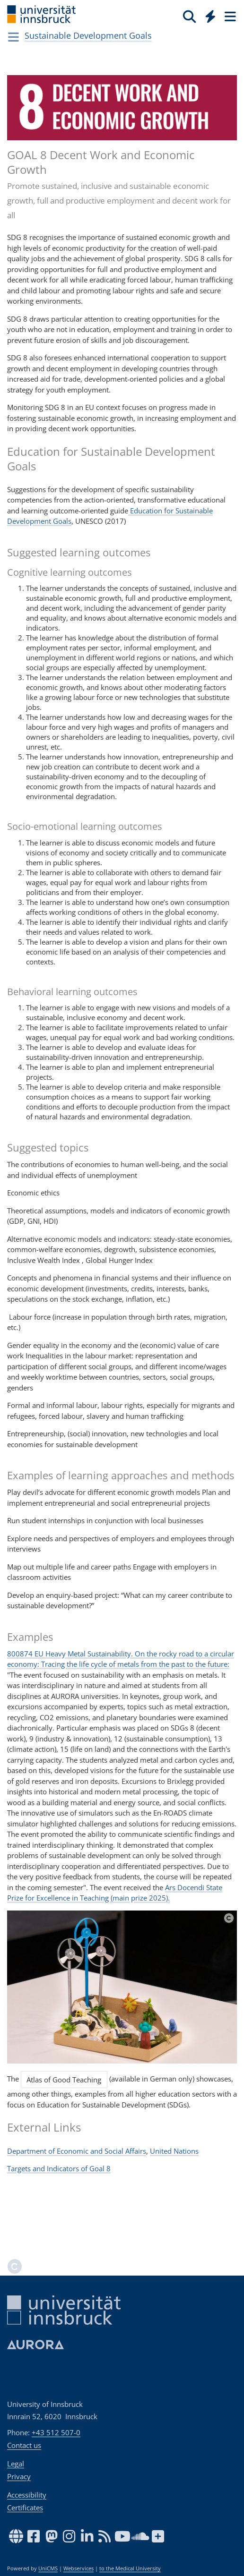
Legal (15, 2463)
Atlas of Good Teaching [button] (63, 2079)
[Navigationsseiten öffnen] (13, 36)
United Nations (174, 2151)
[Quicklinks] (210, 16)
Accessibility (26, 2494)
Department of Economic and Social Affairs (76, 2151)
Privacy (19, 2476)
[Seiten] (229, 16)
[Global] (208, 15)
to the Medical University (130, 2568)
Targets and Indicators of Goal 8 (59, 2168)
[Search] (189, 16)
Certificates (25, 2507)
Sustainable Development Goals (88, 35)
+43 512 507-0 (56, 2432)
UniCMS (48, 2568)
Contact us (24, 2445)
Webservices (78, 2568)
